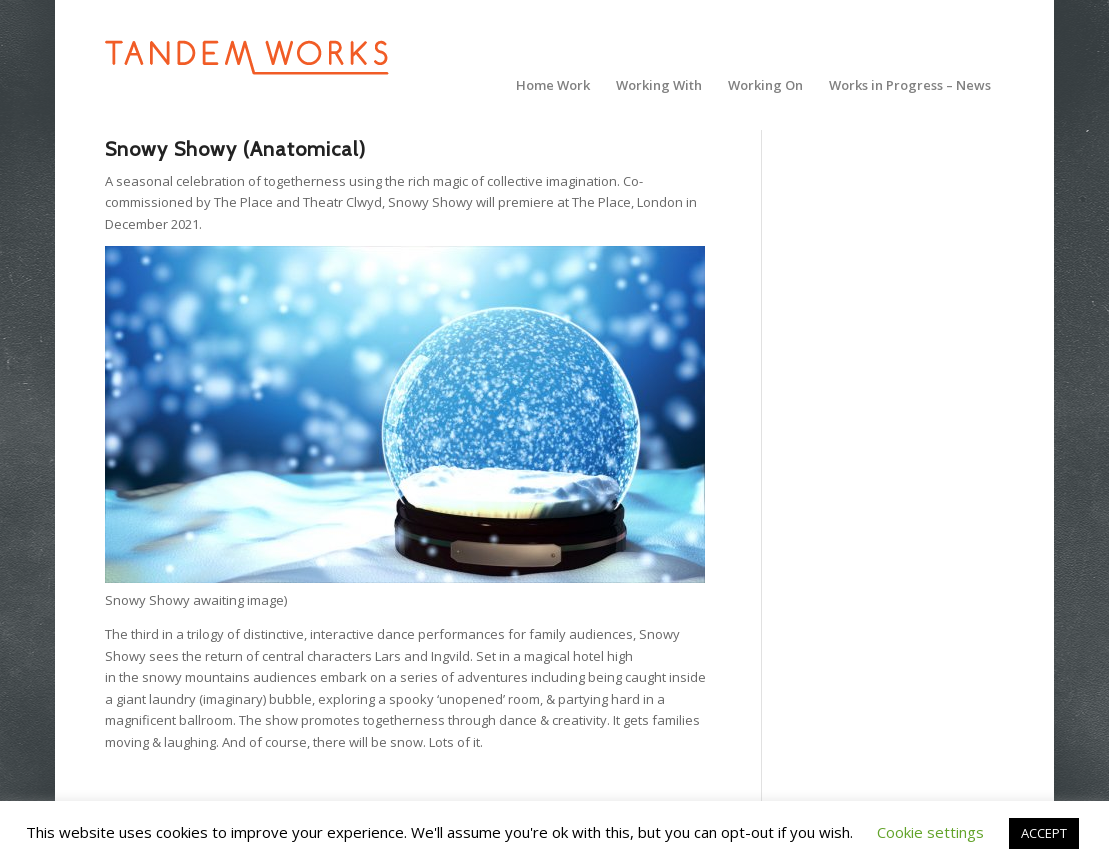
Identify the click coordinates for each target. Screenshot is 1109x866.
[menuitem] (553, 85)
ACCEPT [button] (1044, 833)
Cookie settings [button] (930, 832)
